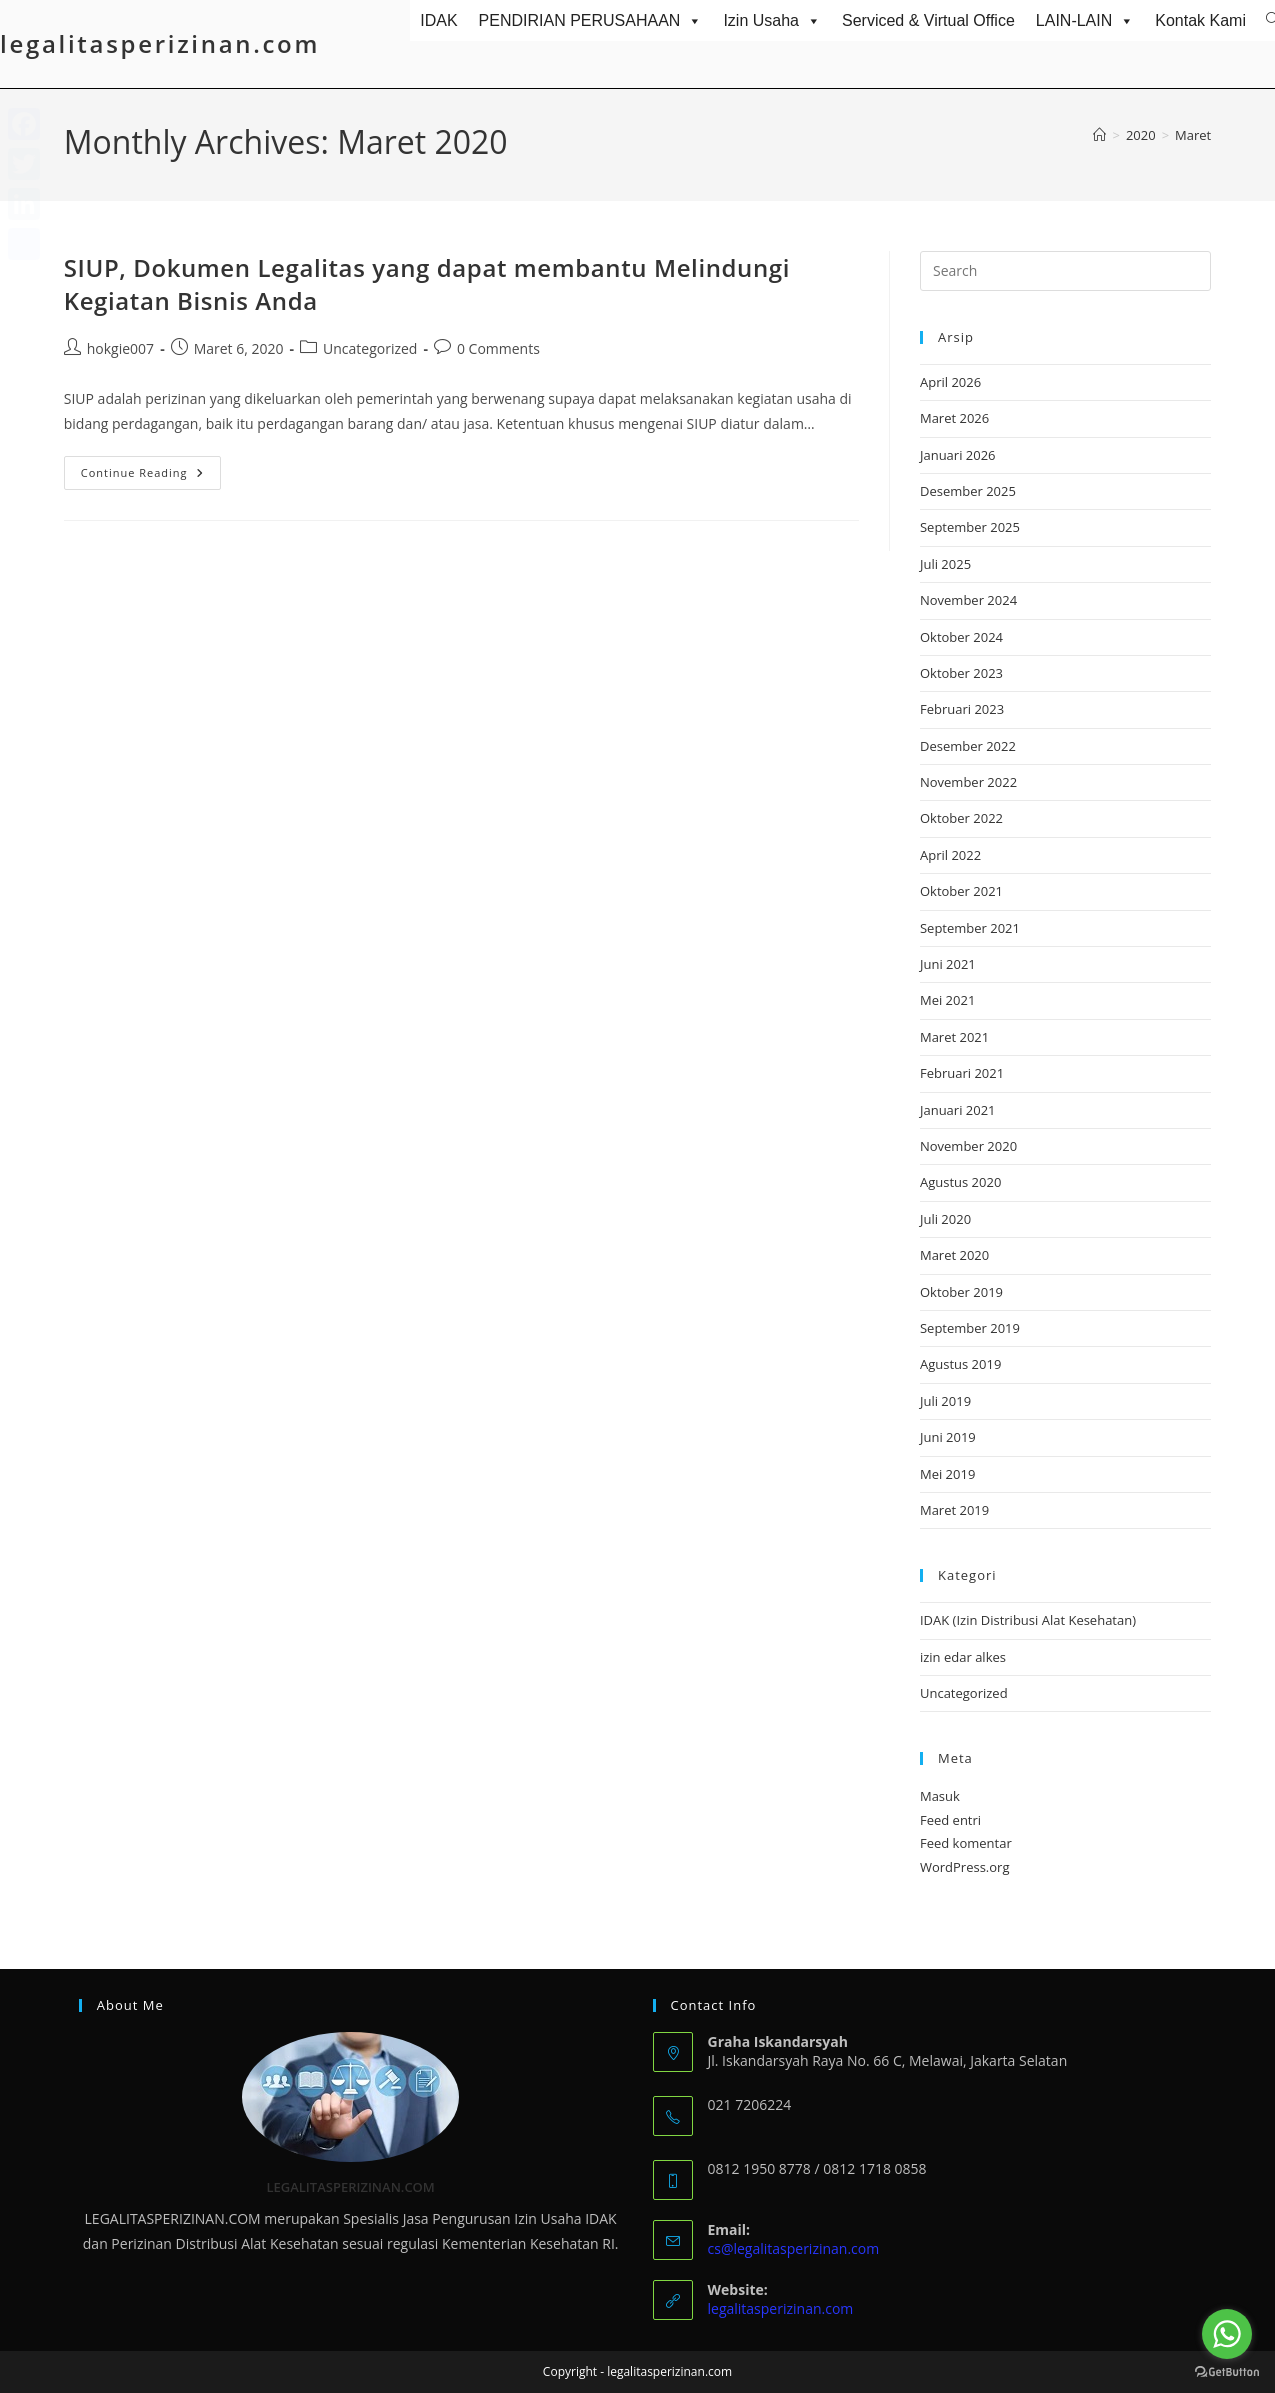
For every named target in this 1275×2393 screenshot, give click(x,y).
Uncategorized (370, 348)
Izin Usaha (772, 21)
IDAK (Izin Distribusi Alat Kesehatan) (1028, 1620)
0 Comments (498, 348)
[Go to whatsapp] (1227, 2334)
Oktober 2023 (961, 673)
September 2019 (970, 1328)
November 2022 (968, 782)
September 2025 (970, 527)
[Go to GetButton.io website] (1227, 2372)
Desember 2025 (968, 491)
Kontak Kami (1200, 20)
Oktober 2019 (961, 1292)
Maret (1193, 135)
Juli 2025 (945, 564)
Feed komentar (966, 1843)
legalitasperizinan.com (160, 43)
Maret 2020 (954, 1255)
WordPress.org (965, 1867)
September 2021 (970, 928)
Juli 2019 (945, 1401)
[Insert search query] (1065, 271)
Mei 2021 (947, 1000)
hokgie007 (120, 348)
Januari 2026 (958, 455)
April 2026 (950, 382)
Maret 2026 (954, 418)
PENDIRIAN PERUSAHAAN (591, 21)
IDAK (438, 20)
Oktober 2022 (961, 818)
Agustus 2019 (960, 1364)
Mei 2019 (947, 1474)
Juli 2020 (945, 1219)
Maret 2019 (954, 1510)
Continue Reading (151, 476)
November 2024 (968, 600)
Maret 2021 (954, 1037)
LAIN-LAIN (1085, 21)
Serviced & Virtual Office (928, 20)
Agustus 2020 (960, 1182)
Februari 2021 (962, 1073)
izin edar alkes (963, 1657)
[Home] (1099, 135)
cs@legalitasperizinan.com (794, 2248)
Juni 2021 (948, 964)
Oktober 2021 (961, 891)
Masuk (940, 1796)
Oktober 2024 (961, 637)
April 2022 (950, 855)
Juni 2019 (948, 1437)
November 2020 (968, 1146)
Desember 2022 (968, 746)
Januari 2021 (958, 1110)
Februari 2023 (962, 709)
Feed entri (950, 1820)
